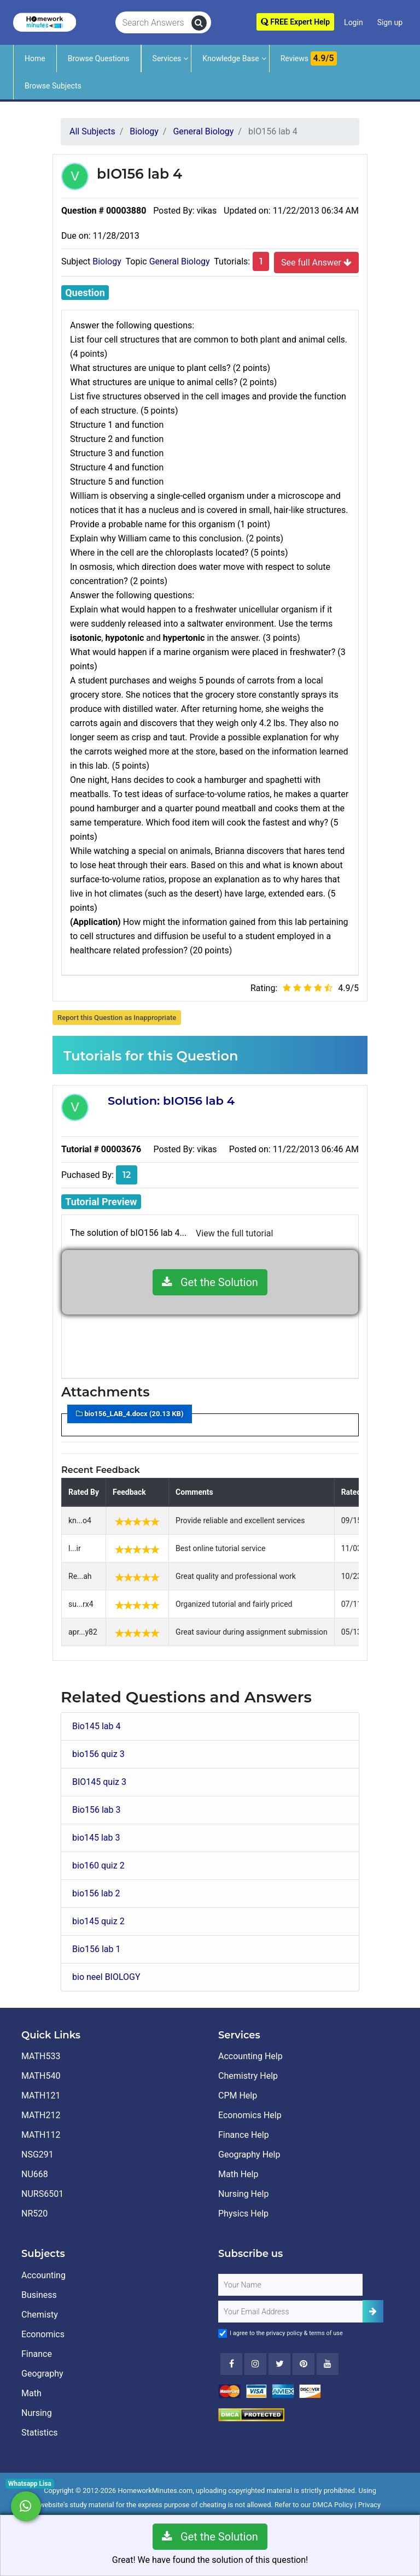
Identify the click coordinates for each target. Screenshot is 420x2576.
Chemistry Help (248, 2076)
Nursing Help (243, 2194)
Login (353, 22)
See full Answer (316, 262)
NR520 (34, 2213)
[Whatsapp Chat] (26, 2506)
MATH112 (40, 2135)
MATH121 (40, 2095)
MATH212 (40, 2115)
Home (35, 58)
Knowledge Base (230, 58)
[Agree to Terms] (222, 2333)
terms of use (326, 2333)
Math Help (238, 2174)
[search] (199, 23)
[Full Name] (290, 2285)
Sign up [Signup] (389, 22)
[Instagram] (255, 2364)
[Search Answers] (153, 23)
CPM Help (237, 2095)
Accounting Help (250, 2056)
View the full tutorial (234, 1233)
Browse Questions (99, 58)
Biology (106, 261)
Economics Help (250, 2115)
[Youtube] (303, 2364)
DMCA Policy (333, 2505)
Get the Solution (210, 1282)
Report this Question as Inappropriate (116, 1017)
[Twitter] (279, 2364)
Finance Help (243, 2135)
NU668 (34, 2174)
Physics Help (243, 2213)
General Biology (179, 261)
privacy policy (284, 2333)
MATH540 (40, 2076)
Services (167, 58)
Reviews (309, 58)
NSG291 (37, 2154)
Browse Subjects (53, 85)
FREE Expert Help (295, 21)
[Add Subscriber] (373, 2311)
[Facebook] (231, 2364)
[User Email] (290, 2311)
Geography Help (249, 2154)
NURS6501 (42, 2194)
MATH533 (40, 2056)
